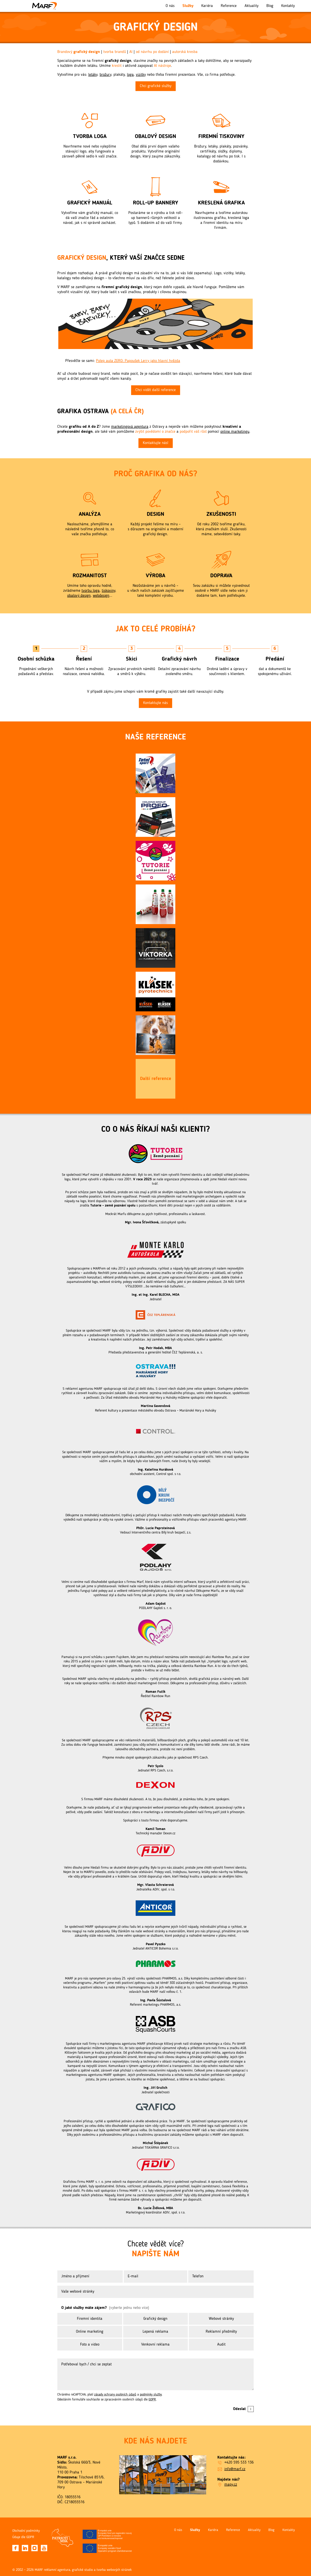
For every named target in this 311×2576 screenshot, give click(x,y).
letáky (92, 75)
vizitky (141, 75)
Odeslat (243, 2409)
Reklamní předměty (221, 2332)
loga (130, 75)
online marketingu (234, 432)
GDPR (152, 2399)
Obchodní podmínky (26, 2531)
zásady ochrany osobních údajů (115, 2394)
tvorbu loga (91, 591)
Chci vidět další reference (155, 390)
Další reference (155, 1078)
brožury (105, 75)
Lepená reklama (155, 2332)
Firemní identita (89, 2319)
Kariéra (207, 6)
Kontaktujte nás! (155, 443)
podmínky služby (151, 2394)
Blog (269, 6)
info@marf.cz (234, 2469)
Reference (229, 6)
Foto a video (89, 2345)
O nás (170, 6)
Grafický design (155, 2319)
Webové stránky (221, 2319)
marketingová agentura (129, 427)
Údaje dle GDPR (23, 2537)
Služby (187, 6)
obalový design (79, 596)
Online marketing (89, 2332)
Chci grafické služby (155, 86)
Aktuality (251, 6)
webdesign (101, 596)
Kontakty (288, 6)
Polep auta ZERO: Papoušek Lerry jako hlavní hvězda (138, 361)
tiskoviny (108, 591)
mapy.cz (230, 2485)
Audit (221, 2345)
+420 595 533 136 (239, 2463)
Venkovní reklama (155, 2345)
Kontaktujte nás (155, 703)
